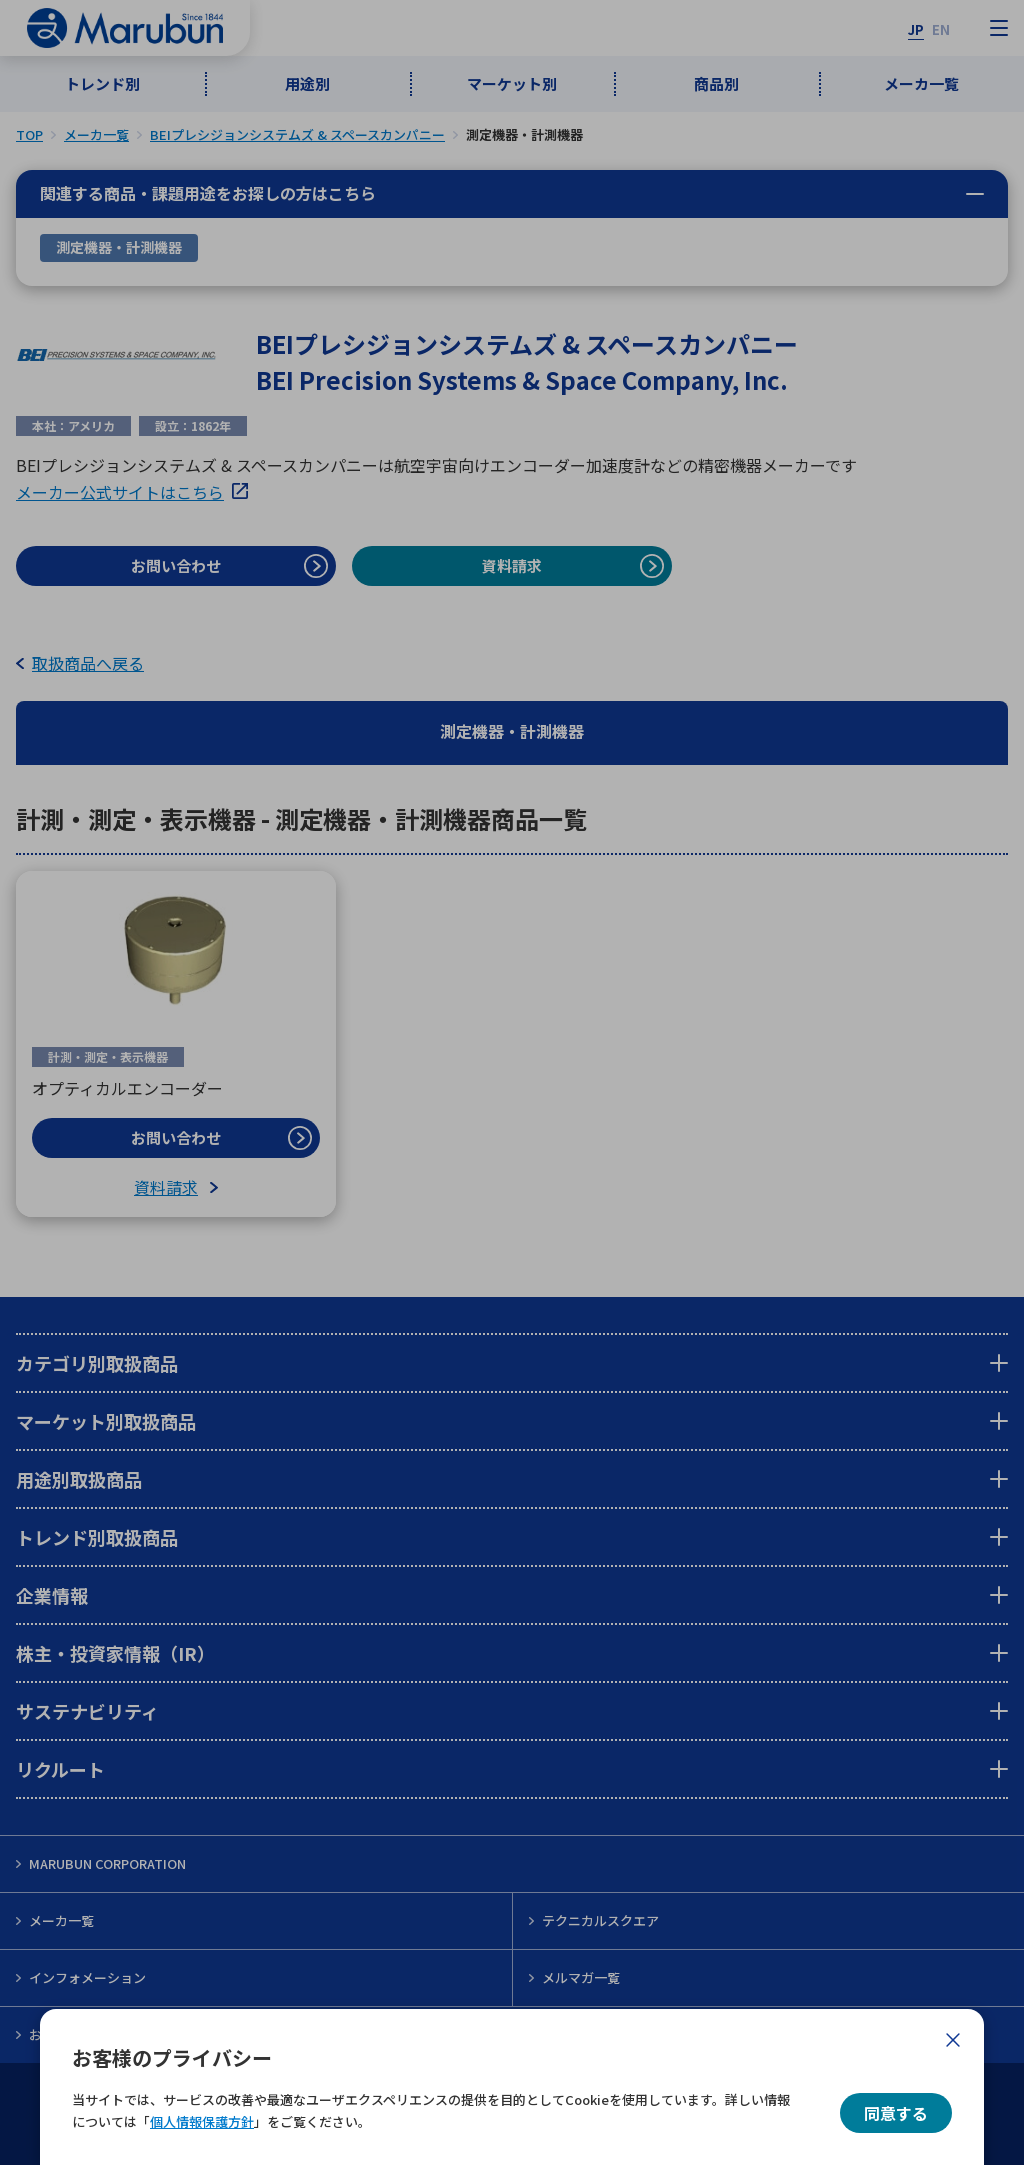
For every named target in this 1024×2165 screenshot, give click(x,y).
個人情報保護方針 (202, 2121)
